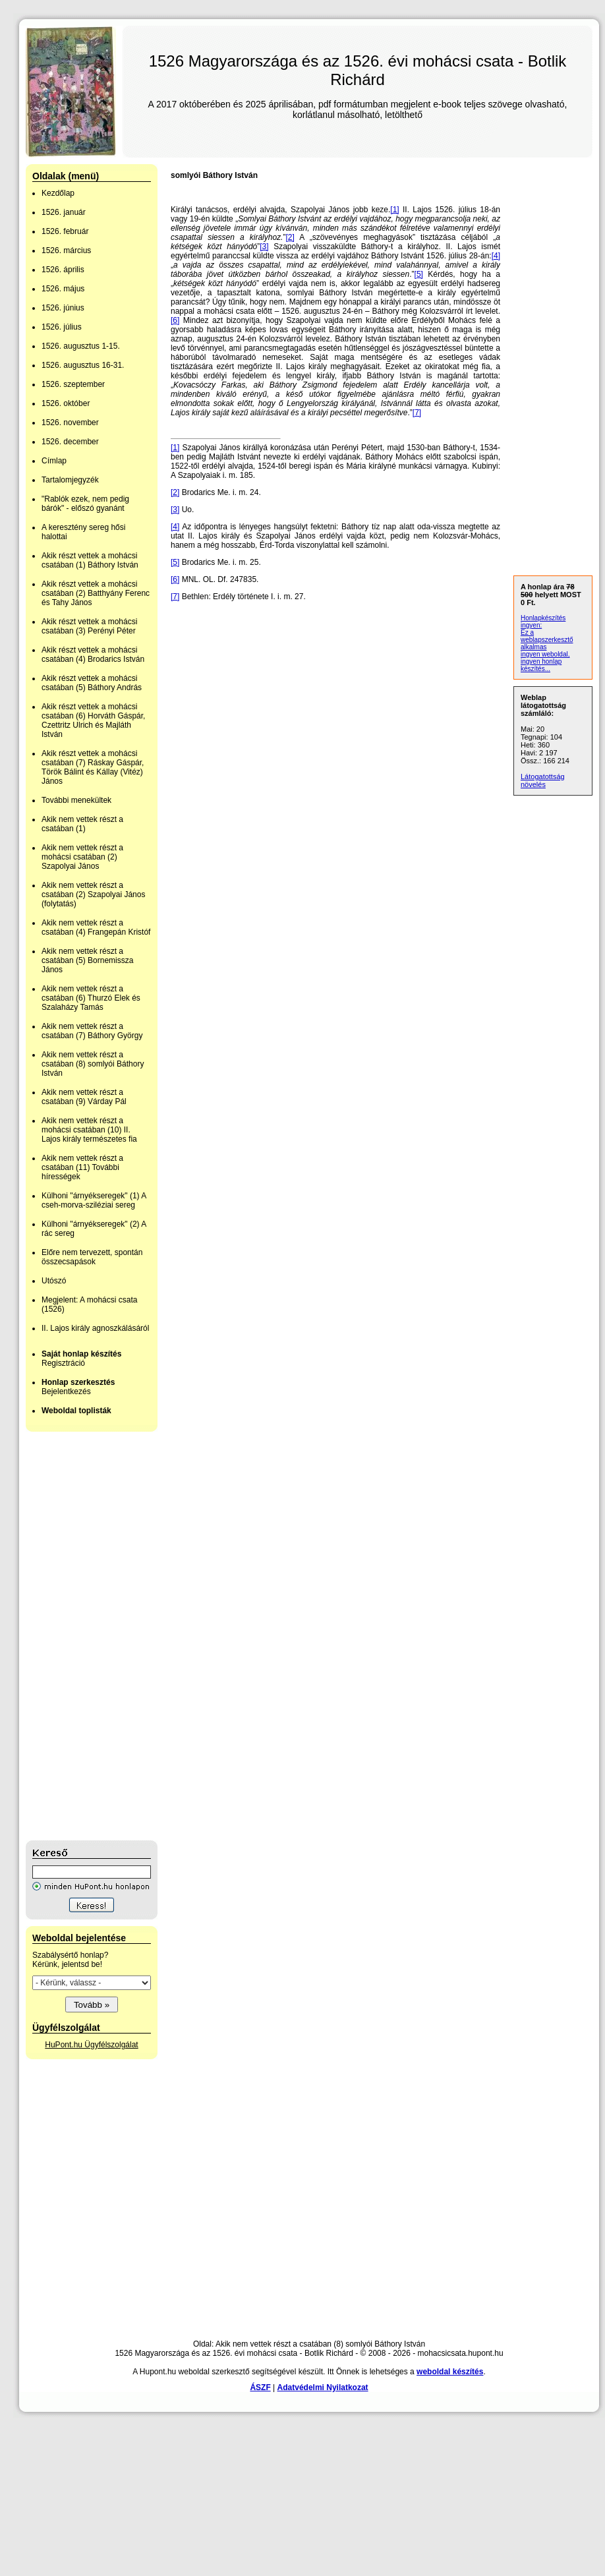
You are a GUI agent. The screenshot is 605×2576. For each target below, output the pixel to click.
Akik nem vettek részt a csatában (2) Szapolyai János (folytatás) (93, 894)
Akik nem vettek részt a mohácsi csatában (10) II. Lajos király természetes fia (89, 1130)
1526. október (66, 403)
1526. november (70, 422)
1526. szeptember (73, 384)
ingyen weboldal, (545, 654)
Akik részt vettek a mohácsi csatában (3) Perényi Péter (89, 626)
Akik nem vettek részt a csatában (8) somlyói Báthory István (93, 1064)
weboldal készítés (450, 2371)
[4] (496, 255)
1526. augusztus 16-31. (83, 365)
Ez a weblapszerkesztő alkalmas (547, 640)
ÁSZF (260, 2387)
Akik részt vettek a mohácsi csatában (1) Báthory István (90, 560)
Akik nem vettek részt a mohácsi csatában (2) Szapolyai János (82, 857)
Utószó (54, 1280)
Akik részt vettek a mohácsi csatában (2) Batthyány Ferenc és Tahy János (96, 593)
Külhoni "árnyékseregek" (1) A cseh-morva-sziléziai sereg (94, 1200)
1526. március (66, 250)
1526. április (63, 269)
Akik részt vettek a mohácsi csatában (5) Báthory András (92, 683)
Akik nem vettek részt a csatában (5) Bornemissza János (87, 960)
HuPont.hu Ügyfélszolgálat (91, 2044)
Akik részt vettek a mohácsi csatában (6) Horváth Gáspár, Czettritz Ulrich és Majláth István (93, 720)
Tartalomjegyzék (70, 479)
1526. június (63, 307)
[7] (417, 412)
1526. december (70, 441)
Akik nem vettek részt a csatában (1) (82, 824)
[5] (419, 274)
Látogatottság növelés (543, 780)
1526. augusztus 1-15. (81, 346)
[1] (394, 209)
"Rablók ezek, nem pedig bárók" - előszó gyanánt (85, 503)
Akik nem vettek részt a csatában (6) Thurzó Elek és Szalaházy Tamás (91, 998)
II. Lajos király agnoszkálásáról (95, 1328)
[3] (264, 246)
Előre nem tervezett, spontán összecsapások (92, 1257)
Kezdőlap (58, 193)
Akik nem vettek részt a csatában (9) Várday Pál (84, 1097)
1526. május (63, 288)
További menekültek (76, 800)
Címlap (54, 460)
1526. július (62, 327)
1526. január (64, 212)
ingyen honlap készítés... (541, 665)
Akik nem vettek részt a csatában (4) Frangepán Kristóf (96, 927)
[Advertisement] (78, 1636)
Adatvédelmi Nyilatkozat (322, 2387)
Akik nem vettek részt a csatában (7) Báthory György (92, 1031)
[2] (289, 237)
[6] (175, 320)
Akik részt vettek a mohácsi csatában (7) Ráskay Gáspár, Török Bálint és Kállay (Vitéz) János (93, 767)
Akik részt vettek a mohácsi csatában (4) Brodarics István (93, 654)
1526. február (65, 231)
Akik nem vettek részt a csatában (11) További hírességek (82, 1167)
